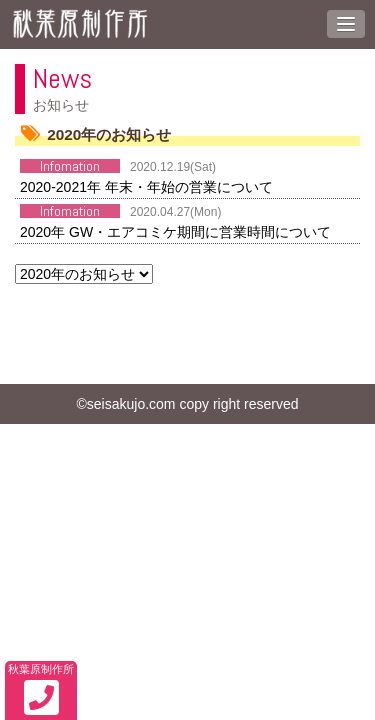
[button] (346, 24)
